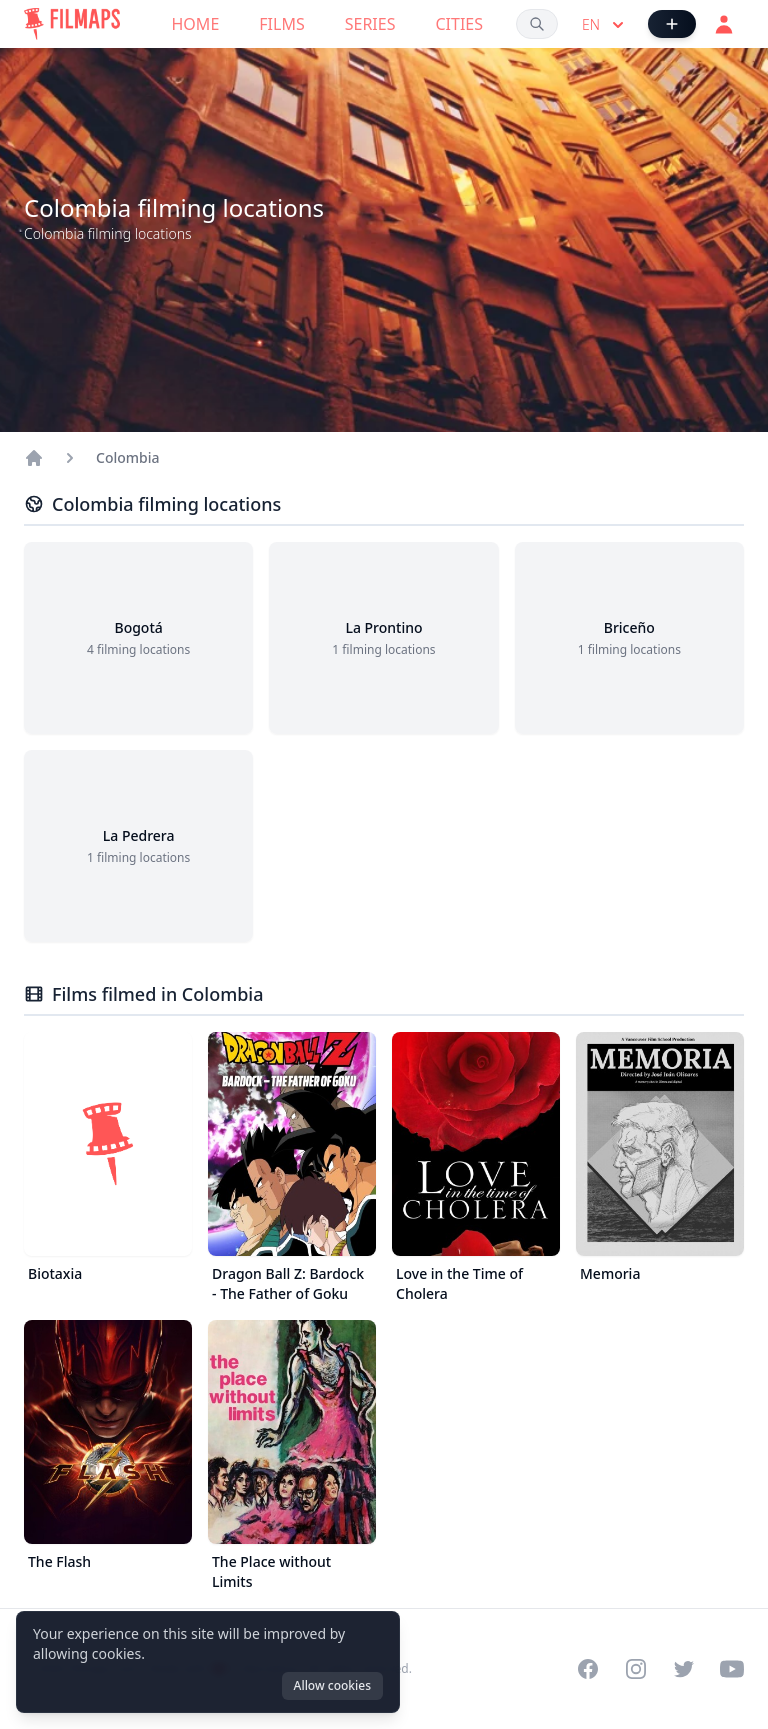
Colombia (128, 457)
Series (370, 24)
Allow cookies (332, 1685)
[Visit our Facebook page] (588, 1669)
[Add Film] (672, 24)
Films (281, 24)
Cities (459, 24)
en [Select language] (605, 25)
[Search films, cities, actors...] (537, 24)
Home (196, 24)
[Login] (724, 24)
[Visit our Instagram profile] (636, 1669)
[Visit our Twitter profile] (684, 1669)
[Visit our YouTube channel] (732, 1669)
